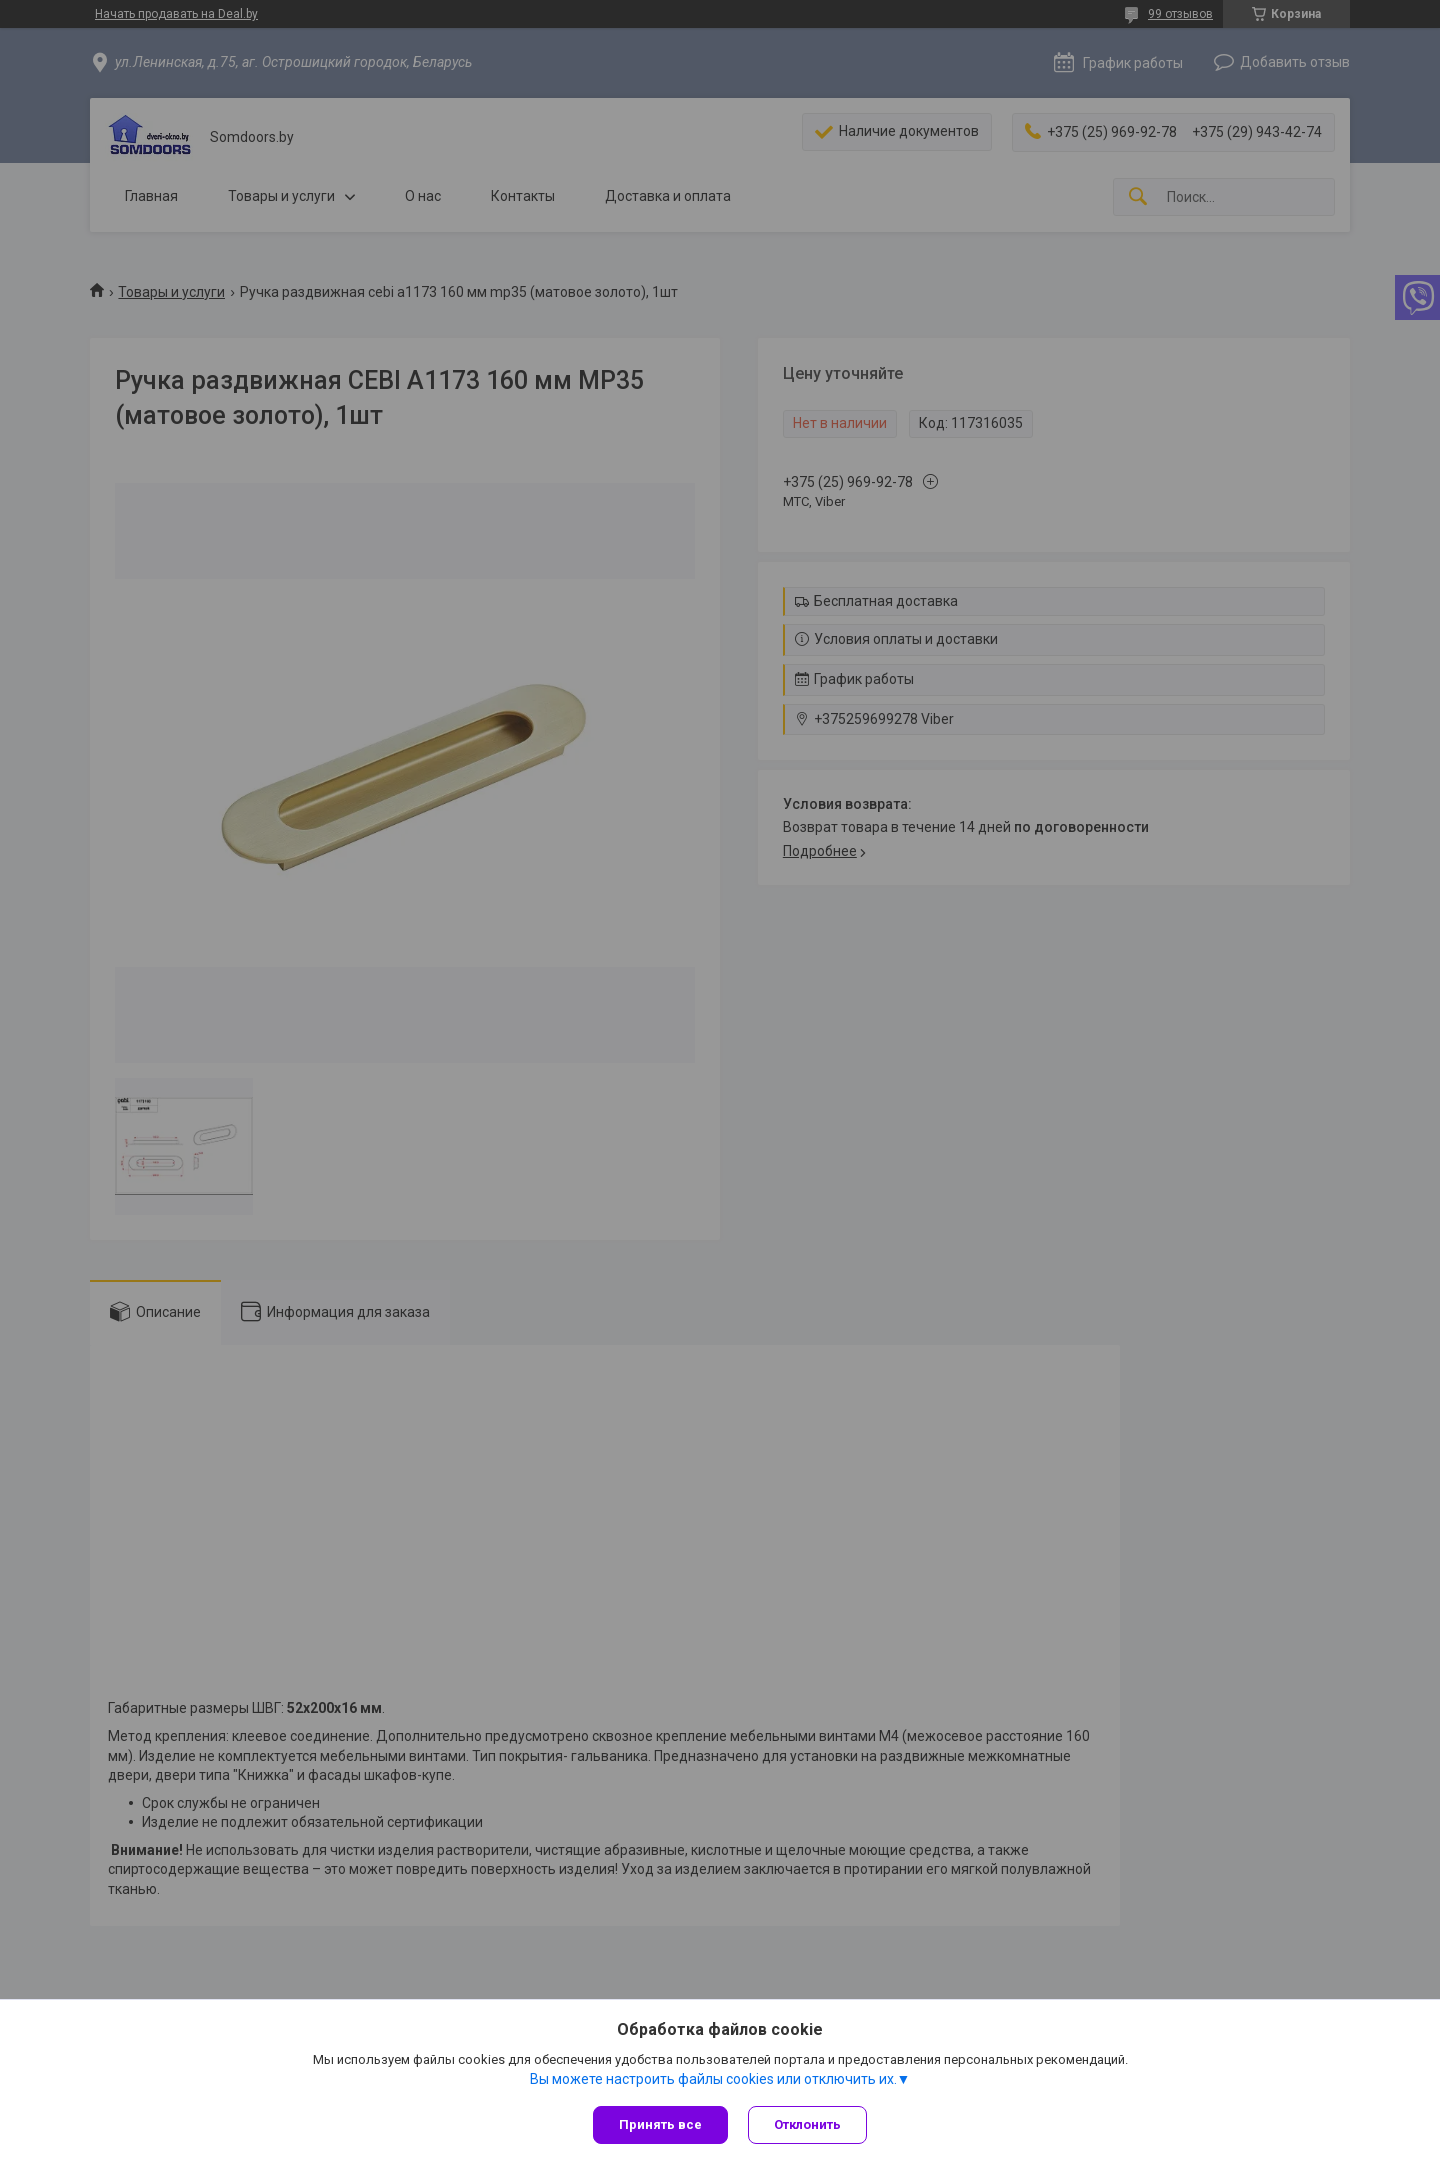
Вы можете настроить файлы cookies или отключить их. (713, 2079)
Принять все (660, 2124)
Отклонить (807, 2124)
